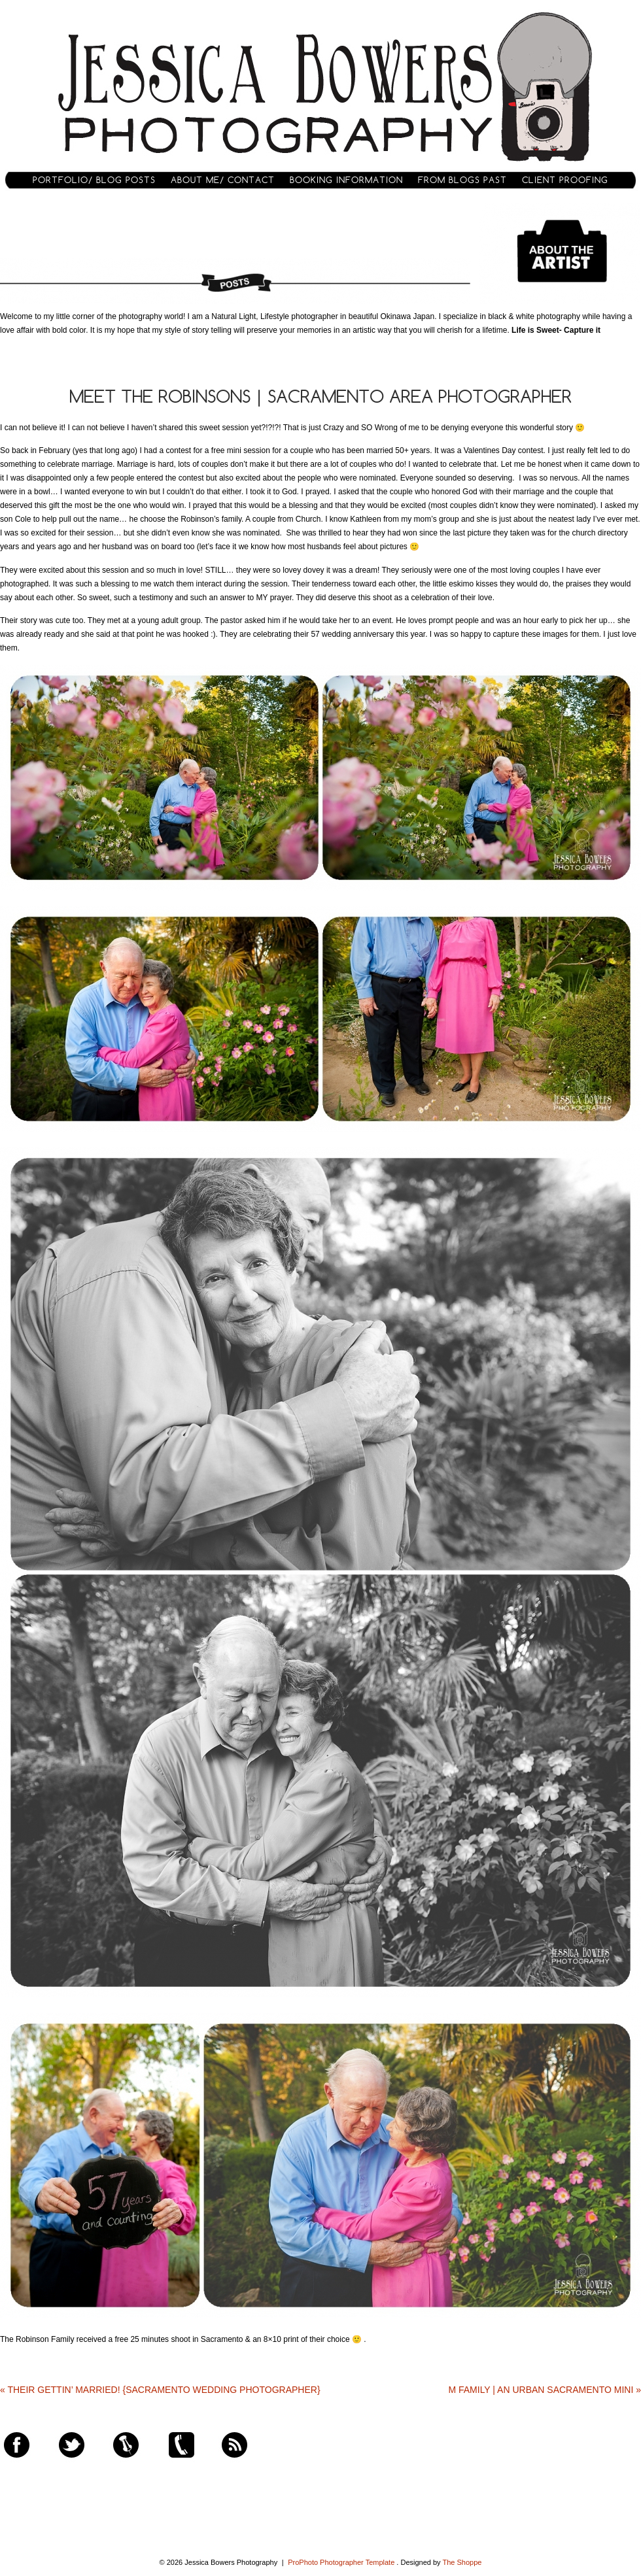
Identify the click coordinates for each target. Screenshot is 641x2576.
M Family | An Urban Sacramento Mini (544, 2389)
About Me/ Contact (223, 180)
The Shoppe (461, 2562)
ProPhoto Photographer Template (341, 2562)
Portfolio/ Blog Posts (94, 180)
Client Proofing (565, 180)
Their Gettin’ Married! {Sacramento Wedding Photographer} (160, 2389)
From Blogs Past (462, 180)
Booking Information (346, 180)
